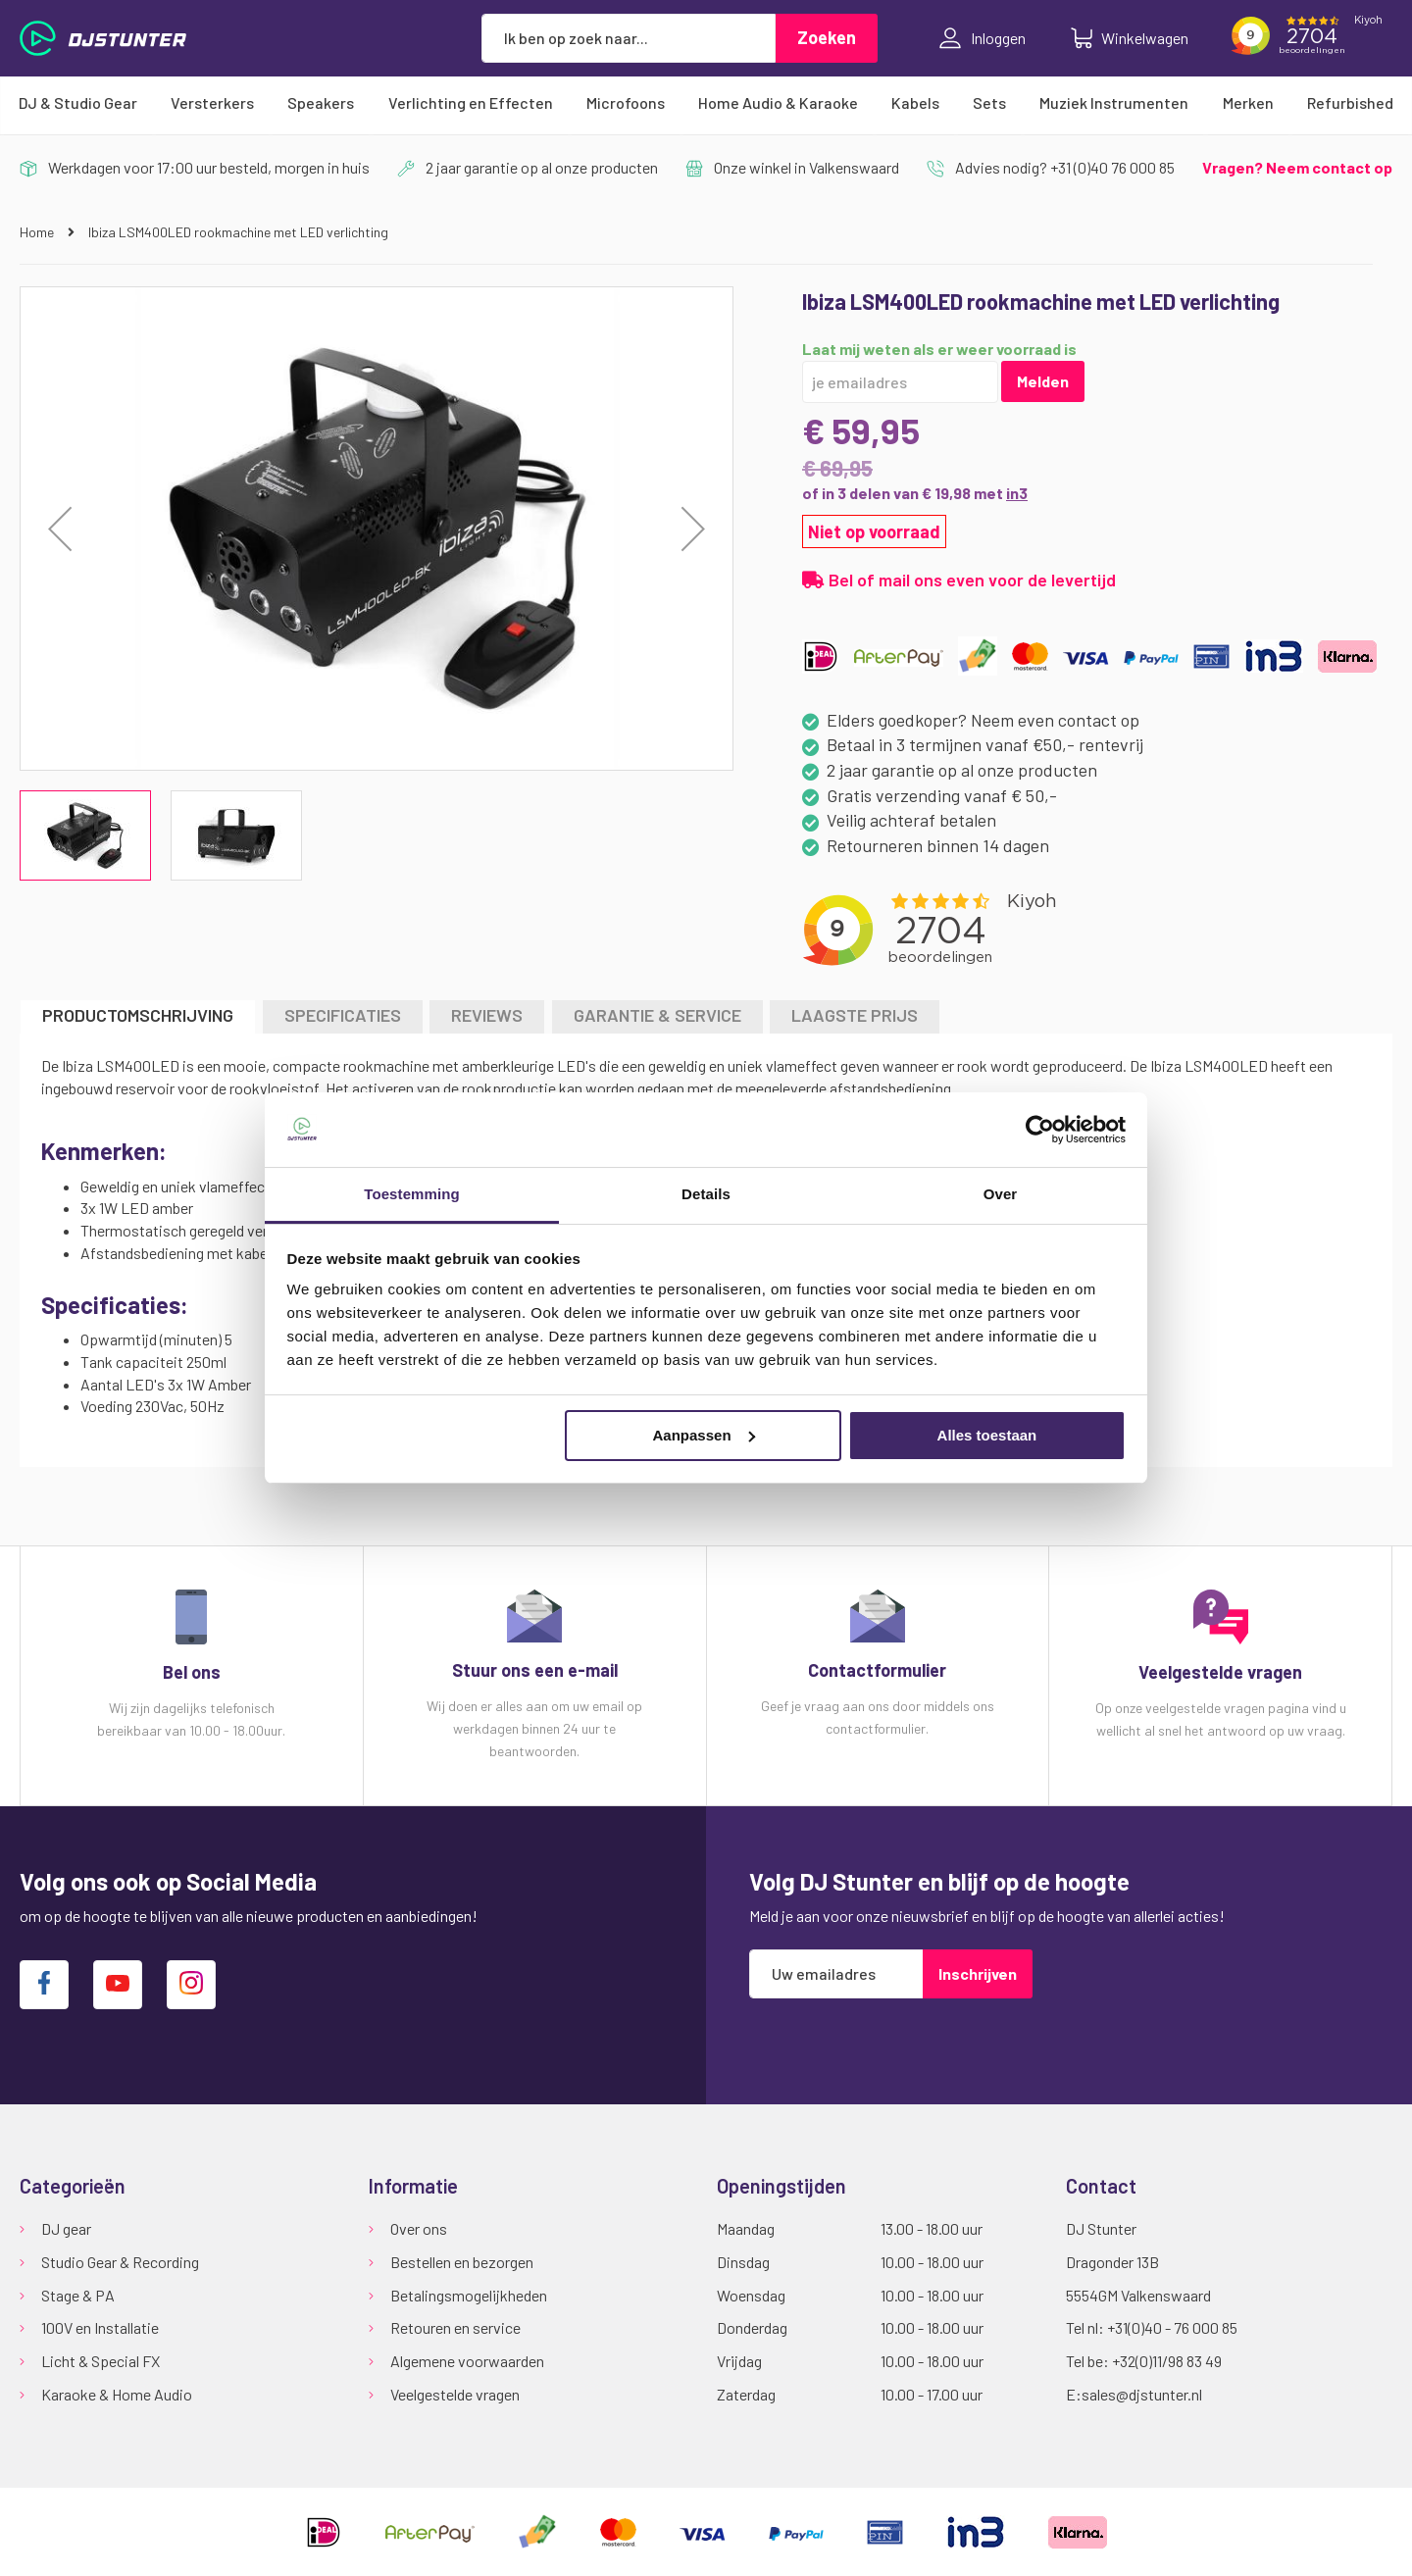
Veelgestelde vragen (455, 2394)
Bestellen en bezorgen (461, 2261)
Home (38, 232)
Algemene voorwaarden (467, 2360)
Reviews (487, 1015)
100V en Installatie (100, 2327)
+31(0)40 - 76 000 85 (1172, 2327)
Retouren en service (455, 2327)
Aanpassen (704, 1435)
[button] (693, 528)
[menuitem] (78, 103)
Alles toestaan (987, 1435)
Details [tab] (706, 1194)
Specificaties (342, 1015)
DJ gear (66, 2228)
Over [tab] (1000, 1194)
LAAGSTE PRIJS (854, 1015)
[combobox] (628, 38)
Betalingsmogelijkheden (468, 2295)
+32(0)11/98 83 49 (1167, 2360)
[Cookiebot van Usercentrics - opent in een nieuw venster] (1040, 1129)
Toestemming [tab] (412, 1194)
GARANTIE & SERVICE (657, 1015)
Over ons (418, 2228)
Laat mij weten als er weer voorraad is (939, 348)
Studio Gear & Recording (120, 2261)
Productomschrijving (137, 1015)
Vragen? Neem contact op (1297, 167)
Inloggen (982, 38)
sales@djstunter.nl (1142, 2394)
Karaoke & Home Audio (116, 2394)
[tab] (138, 1016)
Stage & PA (78, 2295)
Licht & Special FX (100, 2360)
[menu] (706, 103)
